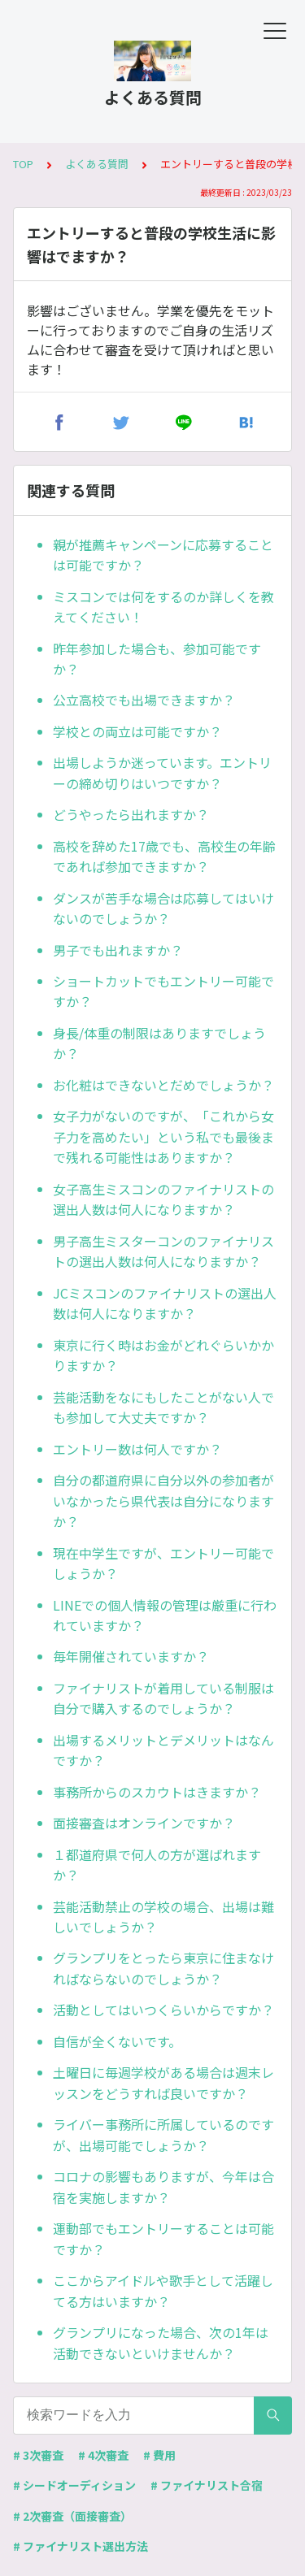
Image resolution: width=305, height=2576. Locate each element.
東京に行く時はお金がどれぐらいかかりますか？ (163, 1355)
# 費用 (159, 2455)
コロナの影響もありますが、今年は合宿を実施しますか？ (163, 2186)
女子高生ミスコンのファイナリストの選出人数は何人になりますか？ (163, 1199)
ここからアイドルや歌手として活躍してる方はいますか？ (163, 2290)
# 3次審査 (38, 2455)
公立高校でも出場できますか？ (144, 699)
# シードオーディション (74, 2485)
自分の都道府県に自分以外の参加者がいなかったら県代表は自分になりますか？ (163, 1500)
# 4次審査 (103, 2455)
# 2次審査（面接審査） (72, 2516)
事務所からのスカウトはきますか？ (157, 1792)
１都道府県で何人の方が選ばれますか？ (157, 1865)
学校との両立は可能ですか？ (137, 731)
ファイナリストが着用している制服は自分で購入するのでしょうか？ (163, 1698)
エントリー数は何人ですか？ (137, 1449)
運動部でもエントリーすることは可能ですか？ (163, 2238)
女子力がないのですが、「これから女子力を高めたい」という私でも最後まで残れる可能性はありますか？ (163, 1136)
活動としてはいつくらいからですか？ (163, 2009)
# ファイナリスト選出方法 (80, 2546)
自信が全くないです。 (117, 2041)
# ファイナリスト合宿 (206, 2485)
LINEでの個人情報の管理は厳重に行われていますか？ (165, 1615)
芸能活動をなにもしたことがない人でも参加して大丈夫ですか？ (163, 1407)
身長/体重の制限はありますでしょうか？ (159, 1043)
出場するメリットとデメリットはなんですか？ (163, 1750)
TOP (23, 163)
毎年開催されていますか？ (131, 1656)
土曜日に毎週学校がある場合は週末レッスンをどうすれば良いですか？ (163, 2082)
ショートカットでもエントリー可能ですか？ (163, 991)
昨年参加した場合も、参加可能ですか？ (157, 659)
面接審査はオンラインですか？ (144, 1822)
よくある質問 (97, 163)
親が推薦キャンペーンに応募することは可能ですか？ (163, 555)
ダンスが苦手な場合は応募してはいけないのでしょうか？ (163, 908)
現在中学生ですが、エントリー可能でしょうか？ (163, 1563)
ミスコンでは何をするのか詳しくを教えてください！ (163, 607)
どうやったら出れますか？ (131, 814)
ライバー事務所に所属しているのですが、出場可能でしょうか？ (163, 2134)
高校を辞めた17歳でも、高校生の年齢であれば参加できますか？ (164, 856)
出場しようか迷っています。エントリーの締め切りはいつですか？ (162, 772)
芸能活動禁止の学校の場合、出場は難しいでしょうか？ (163, 1917)
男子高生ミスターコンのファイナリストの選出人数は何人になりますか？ (163, 1251)
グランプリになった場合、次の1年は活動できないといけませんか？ (160, 2342)
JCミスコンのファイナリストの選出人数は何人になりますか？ (165, 1303)
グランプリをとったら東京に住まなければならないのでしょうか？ (163, 1968)
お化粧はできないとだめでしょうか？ (163, 1085)
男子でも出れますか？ (118, 950)
